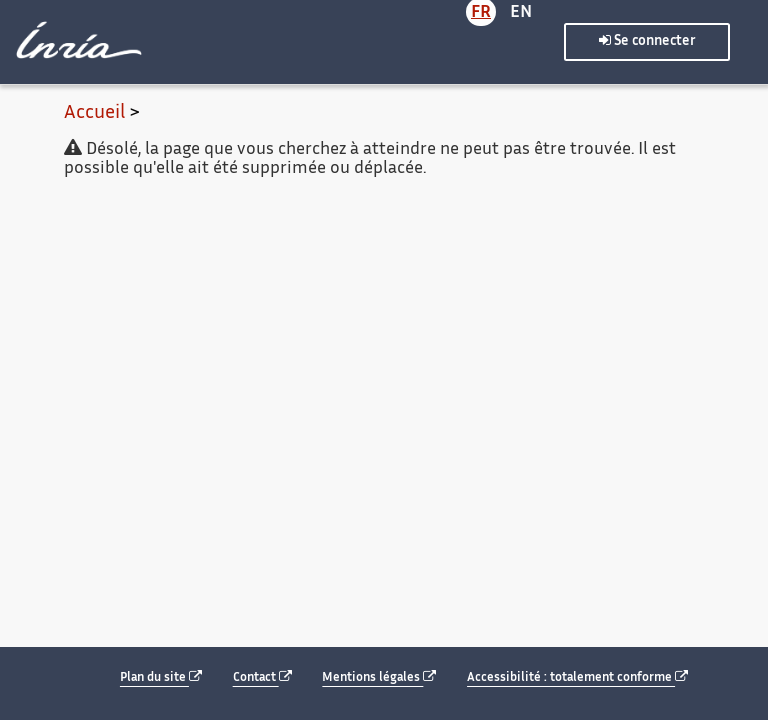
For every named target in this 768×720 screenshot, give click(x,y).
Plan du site (161, 677)
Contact (262, 677)
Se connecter (647, 40)
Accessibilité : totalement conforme (577, 677)
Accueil (94, 113)
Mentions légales (379, 677)
